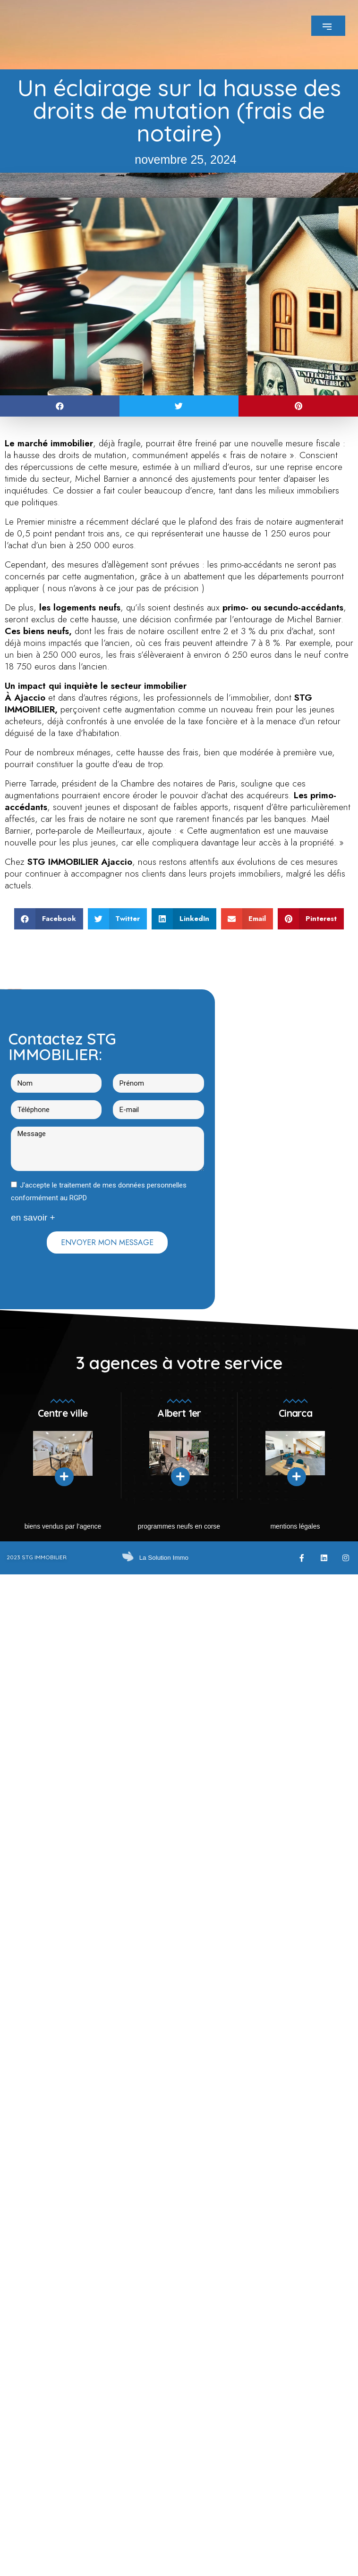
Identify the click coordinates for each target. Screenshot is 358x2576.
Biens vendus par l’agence (63, 1526)
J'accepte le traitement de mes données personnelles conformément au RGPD (99, 1191)
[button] (59, 406)
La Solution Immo (161, 1557)
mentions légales (295, 1526)
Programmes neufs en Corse (179, 1526)
